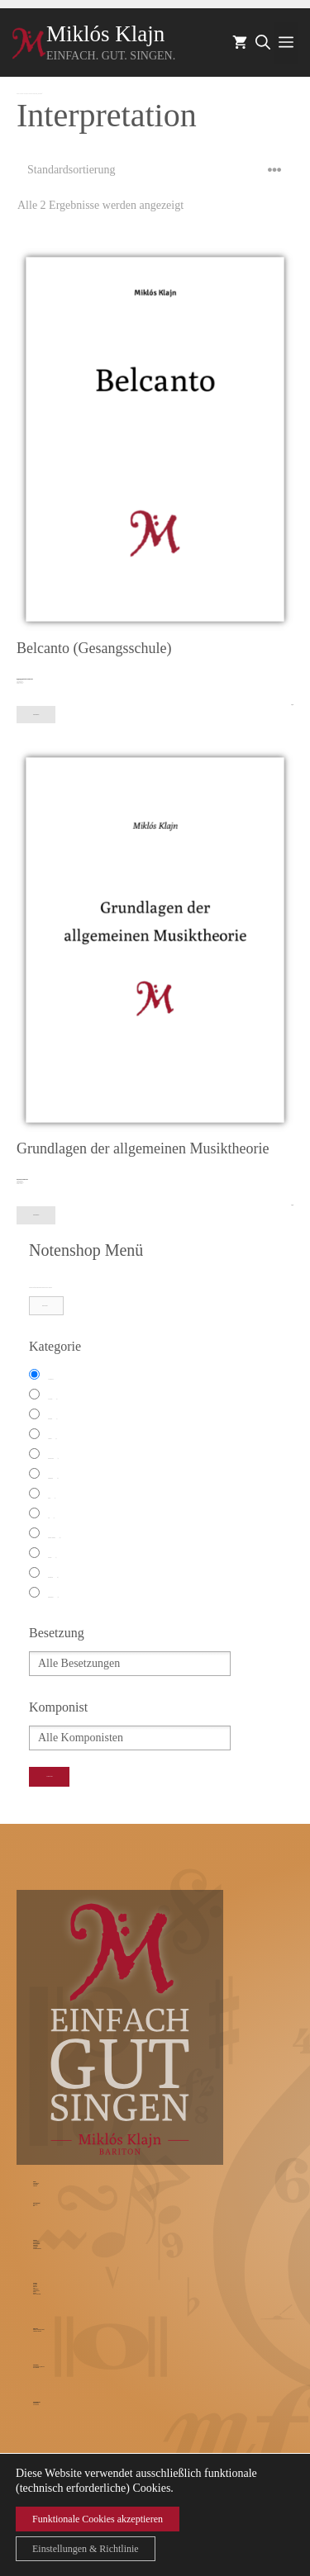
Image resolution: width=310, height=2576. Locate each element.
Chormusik (52, 1439)
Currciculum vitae (36, 2183)
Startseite (18, 93)
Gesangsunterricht (36, 2241)
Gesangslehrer (35, 2246)
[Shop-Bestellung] (155, 169)
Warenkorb (34, 2285)
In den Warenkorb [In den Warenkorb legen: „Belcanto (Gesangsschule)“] (36, 714)
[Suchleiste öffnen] (262, 43)
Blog (34, 2205)
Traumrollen (35, 2185)
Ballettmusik (52, 1419)
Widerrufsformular (36, 2290)
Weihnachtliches (53, 1597)
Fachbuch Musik (53, 1459)
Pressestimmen (35, 2184)
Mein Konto (35, 2286)
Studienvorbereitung (36, 2243)
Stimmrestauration (36, 2242)
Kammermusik (53, 1479)
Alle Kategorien (50, 1379)
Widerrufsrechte (35, 2289)
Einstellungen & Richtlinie (85, 2549)
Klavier (51, 1498)
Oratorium (52, 1558)
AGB (34, 2288)
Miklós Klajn (105, 33)
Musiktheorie (35, 2245)
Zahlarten (34, 2293)
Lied (51, 1518)
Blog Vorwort (35, 2204)
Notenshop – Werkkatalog (24, 93)
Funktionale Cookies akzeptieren (97, 2519)
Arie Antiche (52, 1399)
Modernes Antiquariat (54, 1538)
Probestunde (35, 2247)
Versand (34, 2291)
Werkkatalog (35, 2284)
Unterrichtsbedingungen (37, 2248)
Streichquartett (53, 1578)
